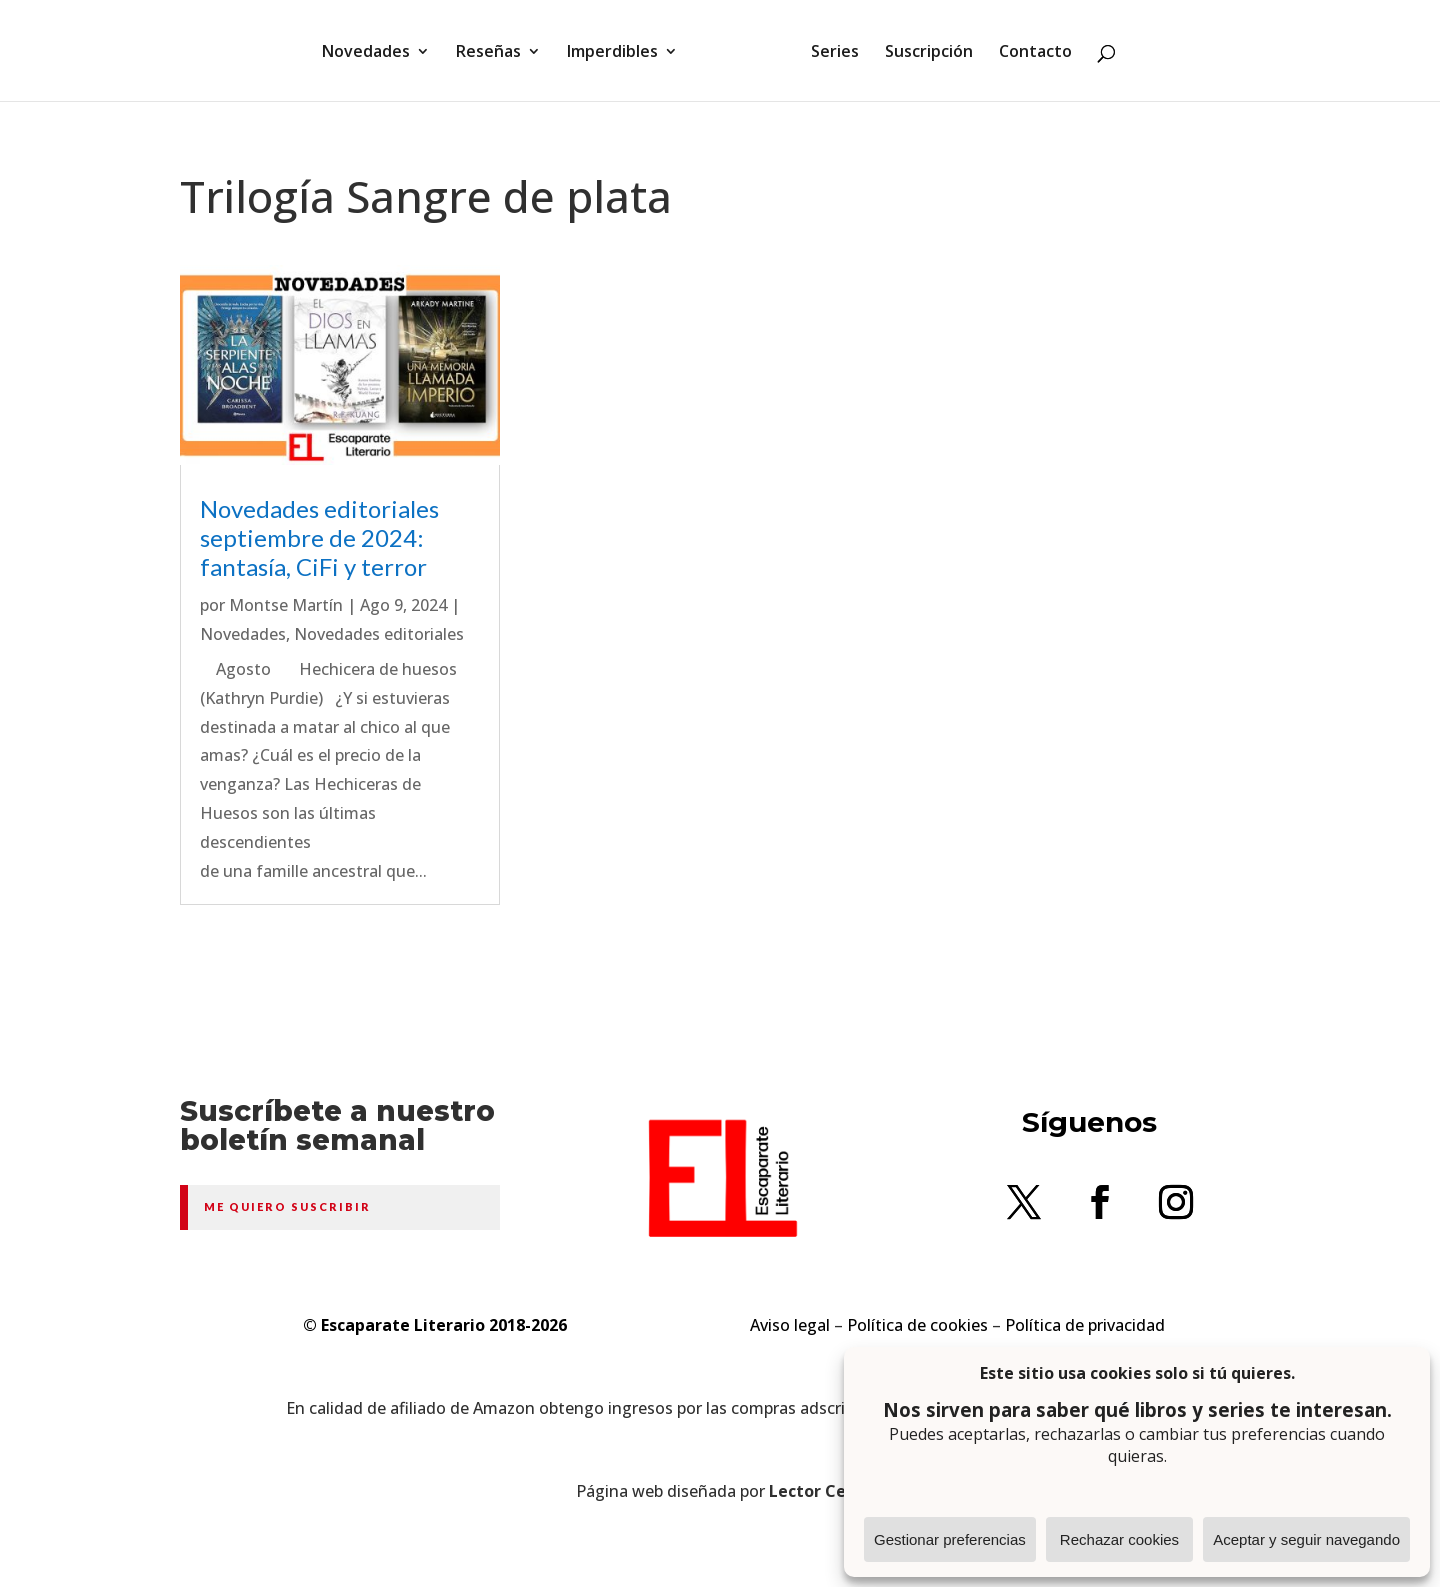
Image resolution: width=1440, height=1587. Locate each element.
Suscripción (929, 53)
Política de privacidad (1085, 1325)
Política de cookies (917, 1325)
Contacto (1035, 53)
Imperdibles (612, 53)
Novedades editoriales (379, 634)
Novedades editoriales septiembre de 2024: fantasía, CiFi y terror (319, 537)
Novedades (366, 53)
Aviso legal (790, 1325)
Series (835, 53)
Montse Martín (286, 605)
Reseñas (488, 53)
